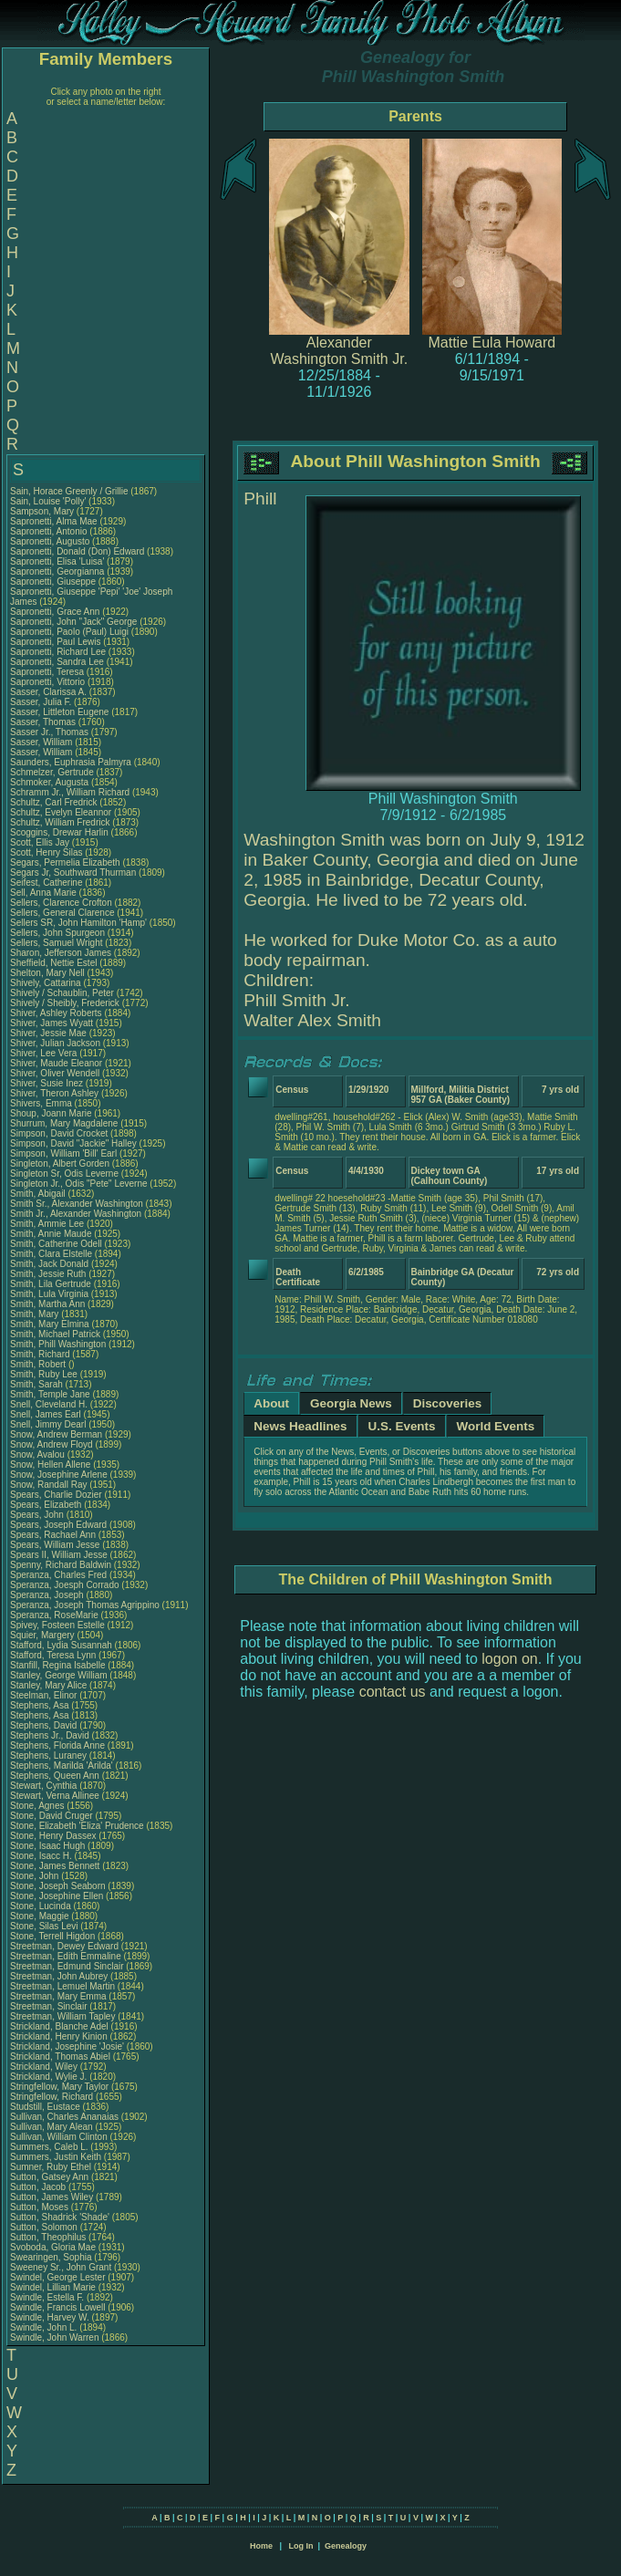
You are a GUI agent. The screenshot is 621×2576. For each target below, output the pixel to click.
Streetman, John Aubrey (59, 1976)
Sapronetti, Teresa (48, 672)
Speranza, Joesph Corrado (64, 1585)
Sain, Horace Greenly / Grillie (69, 491)
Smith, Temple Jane (50, 1394)
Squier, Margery (43, 1635)
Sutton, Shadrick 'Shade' (61, 2217)
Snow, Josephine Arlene (59, 1475)
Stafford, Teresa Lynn (53, 1655)
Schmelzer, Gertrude (53, 772)
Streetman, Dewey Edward (64, 1946)
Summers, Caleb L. (49, 2147)
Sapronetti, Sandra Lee (57, 662)
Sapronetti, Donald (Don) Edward (77, 551)
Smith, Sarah (38, 1384)
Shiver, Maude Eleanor (56, 1063)
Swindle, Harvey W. (49, 2317)
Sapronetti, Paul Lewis (55, 642)
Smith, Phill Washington (58, 1344)
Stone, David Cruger (51, 1816)
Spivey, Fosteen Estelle (57, 1625)
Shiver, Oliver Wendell (54, 1073)
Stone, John (35, 1876)
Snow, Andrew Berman (56, 1434)
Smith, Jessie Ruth (48, 1274)
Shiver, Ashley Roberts (56, 1013)
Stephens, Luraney (49, 1755)
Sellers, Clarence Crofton (61, 903)
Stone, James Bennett (54, 1866)
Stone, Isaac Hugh (47, 1846)
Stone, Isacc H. (41, 1856)
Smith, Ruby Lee (44, 1374)
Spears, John (38, 1515)
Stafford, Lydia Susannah (61, 1645)
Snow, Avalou (38, 1454)
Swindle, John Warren (54, 2337)
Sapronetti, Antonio (49, 531)
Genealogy (346, 2545)
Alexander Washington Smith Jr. (340, 351)
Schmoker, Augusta (50, 782)
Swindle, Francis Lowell (58, 2307)
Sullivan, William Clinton (59, 2137)
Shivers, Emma (42, 1103)
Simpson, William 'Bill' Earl (63, 1153)
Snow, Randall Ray (49, 1485)
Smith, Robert (39, 1364)
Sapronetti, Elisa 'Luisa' (58, 561)
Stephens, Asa (40, 1705)
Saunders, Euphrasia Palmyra (70, 762)
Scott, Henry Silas (46, 852)
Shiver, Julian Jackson (55, 1043)
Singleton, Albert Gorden (59, 1163)
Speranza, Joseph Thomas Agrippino (85, 1605)
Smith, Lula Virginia (49, 1294)
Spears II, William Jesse (59, 1555)
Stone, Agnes (38, 1806)
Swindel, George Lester (58, 2277)
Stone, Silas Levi (44, 1926)
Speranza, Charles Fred (58, 1575)
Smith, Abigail (38, 1194)
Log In (300, 2545)
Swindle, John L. (43, 2327)
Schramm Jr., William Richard (69, 792)
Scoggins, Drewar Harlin (59, 832)
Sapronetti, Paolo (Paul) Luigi (69, 632)
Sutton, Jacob (39, 2187)
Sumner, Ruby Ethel (50, 2167)
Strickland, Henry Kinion (59, 2036)
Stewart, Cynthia (44, 1786)
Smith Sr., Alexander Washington (76, 1204)
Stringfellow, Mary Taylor (59, 2087)
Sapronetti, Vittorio (49, 682)
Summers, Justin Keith (55, 2157)
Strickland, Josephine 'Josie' (68, 2046)
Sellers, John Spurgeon (57, 933)
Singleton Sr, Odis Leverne (64, 1174)
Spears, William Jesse (54, 1545)
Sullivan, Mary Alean (51, 2127)
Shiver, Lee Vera (43, 1053)
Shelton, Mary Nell (47, 973)
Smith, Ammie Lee (47, 1224)
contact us (392, 1691)
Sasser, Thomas (44, 722)
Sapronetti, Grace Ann (54, 612)
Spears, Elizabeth (47, 1505)
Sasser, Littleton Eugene (59, 712)
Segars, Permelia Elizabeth (65, 862)
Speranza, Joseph (48, 1595)
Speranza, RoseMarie (55, 1615)
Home (261, 2545)
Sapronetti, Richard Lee (58, 652)
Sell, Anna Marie (43, 893)
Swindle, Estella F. (47, 2297)
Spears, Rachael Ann (53, 1535)
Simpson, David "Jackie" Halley (73, 1143)
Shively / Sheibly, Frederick (66, 1003)
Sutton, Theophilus (49, 2237)
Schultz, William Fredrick (59, 822)
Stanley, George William (59, 1675)
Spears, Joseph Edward (58, 1525)
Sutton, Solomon (45, 2227)
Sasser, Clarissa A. (48, 692)
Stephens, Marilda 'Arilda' (63, 1766)
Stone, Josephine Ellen (56, 1896)
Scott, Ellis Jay (39, 842)
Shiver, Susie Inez (46, 1083)
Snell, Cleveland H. (49, 1404)
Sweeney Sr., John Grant (60, 2267)
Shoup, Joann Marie (51, 1113)
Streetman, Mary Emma (58, 1996)
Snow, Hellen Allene (50, 1464)
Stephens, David (44, 1725)
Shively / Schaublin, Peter (63, 993)
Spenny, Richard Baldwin (60, 1565)
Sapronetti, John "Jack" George (73, 622)
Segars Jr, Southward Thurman (73, 872)
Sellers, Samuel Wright (56, 943)
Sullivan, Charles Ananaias (64, 2117)
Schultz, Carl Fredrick (54, 802)
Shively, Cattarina (46, 983)
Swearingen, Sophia (52, 2257)
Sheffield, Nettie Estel (53, 963)
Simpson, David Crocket (59, 1133)
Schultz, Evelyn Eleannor (60, 812)
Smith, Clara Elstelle (51, 1254)
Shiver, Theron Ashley (54, 1093)
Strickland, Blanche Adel (59, 2026)
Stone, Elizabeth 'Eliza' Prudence (77, 1826)
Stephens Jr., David (51, 1735)
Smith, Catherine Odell (56, 1244)
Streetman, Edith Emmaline (65, 1956)
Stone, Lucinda (42, 1906)
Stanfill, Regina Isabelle (58, 1665)
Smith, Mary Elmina (49, 1324)
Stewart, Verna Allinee (54, 1796)
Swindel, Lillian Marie (53, 2287)
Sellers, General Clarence (62, 913)
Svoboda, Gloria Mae (53, 2247)
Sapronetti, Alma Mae (54, 521)
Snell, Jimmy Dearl (48, 1424)
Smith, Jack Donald (49, 1264)
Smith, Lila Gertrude (50, 1284)
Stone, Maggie (40, 1916)
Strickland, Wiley (45, 2067)
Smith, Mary (35, 1314)
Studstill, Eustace (46, 2107)
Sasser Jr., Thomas (50, 732)
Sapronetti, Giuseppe (54, 581)
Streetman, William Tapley (62, 2016)
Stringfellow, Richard (53, 2097)
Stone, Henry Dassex (53, 1836)
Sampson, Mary (43, 511)
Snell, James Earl (45, 1414)
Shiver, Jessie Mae (48, 1033)
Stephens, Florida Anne (57, 1745)
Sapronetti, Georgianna (58, 571)
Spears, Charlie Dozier (56, 1495)
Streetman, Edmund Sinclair (67, 1966)
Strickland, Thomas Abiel (60, 2056)
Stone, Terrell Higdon (52, 1936)
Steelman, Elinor (44, 1695)
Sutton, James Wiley (51, 2197)
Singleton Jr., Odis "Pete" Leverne (79, 1184)
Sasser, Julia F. (40, 702)
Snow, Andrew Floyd (51, 1444)
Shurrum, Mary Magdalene (64, 1123)
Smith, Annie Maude (51, 1234)
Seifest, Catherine (47, 883)
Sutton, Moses (40, 2207)
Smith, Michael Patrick (55, 1334)
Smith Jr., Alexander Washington (75, 1214)
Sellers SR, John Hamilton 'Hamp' (78, 923)
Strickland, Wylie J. (48, 2077)
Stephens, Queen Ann (56, 1776)
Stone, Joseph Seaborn (58, 1886)
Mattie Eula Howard (492, 342)
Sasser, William (42, 742)
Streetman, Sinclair (49, 2006)
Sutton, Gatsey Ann (49, 2177)
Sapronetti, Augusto (51, 541)
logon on (509, 1659)
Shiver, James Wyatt (51, 1023)
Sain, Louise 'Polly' (48, 501)
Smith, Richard (41, 1354)
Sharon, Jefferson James (60, 953)
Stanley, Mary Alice (48, 1685)
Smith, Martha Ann (47, 1304)
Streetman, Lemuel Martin (62, 1986)
